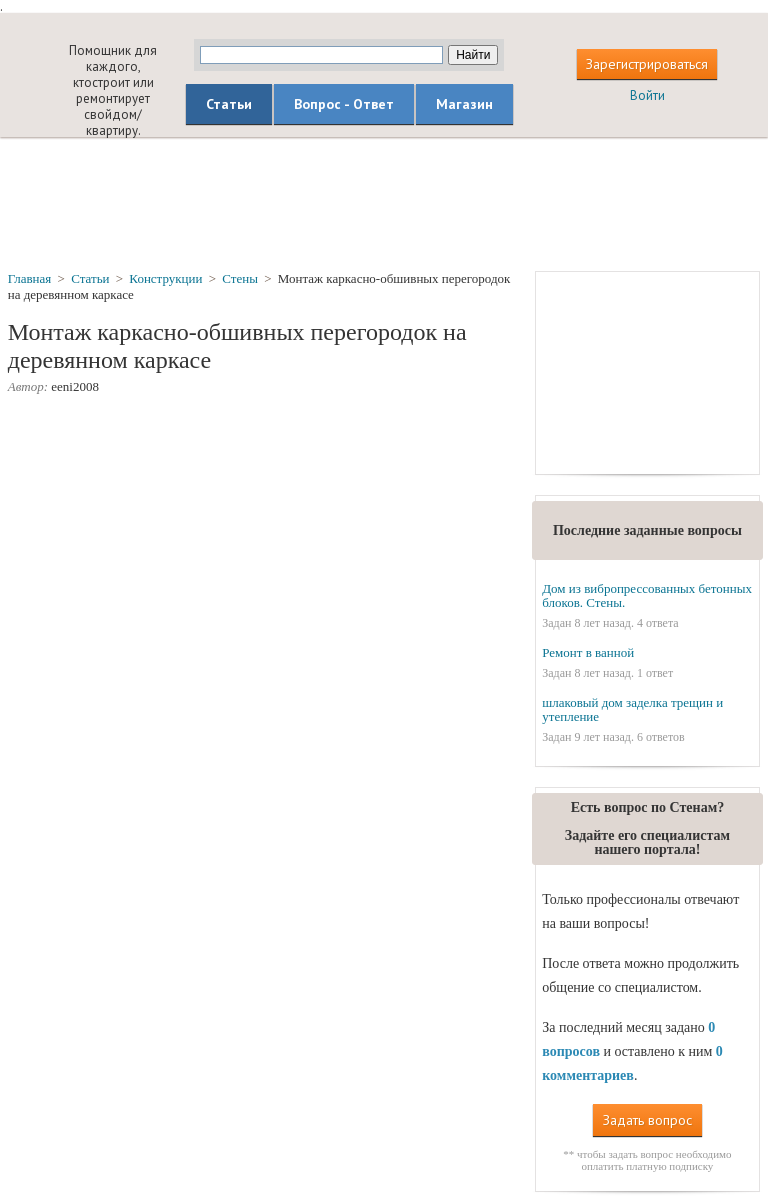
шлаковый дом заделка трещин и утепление (632, 709)
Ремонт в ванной (588, 652)
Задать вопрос (647, 1120)
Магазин (464, 104)
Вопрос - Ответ (344, 104)
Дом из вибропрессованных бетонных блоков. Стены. (647, 595)
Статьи (229, 104)
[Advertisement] (384, 203)
